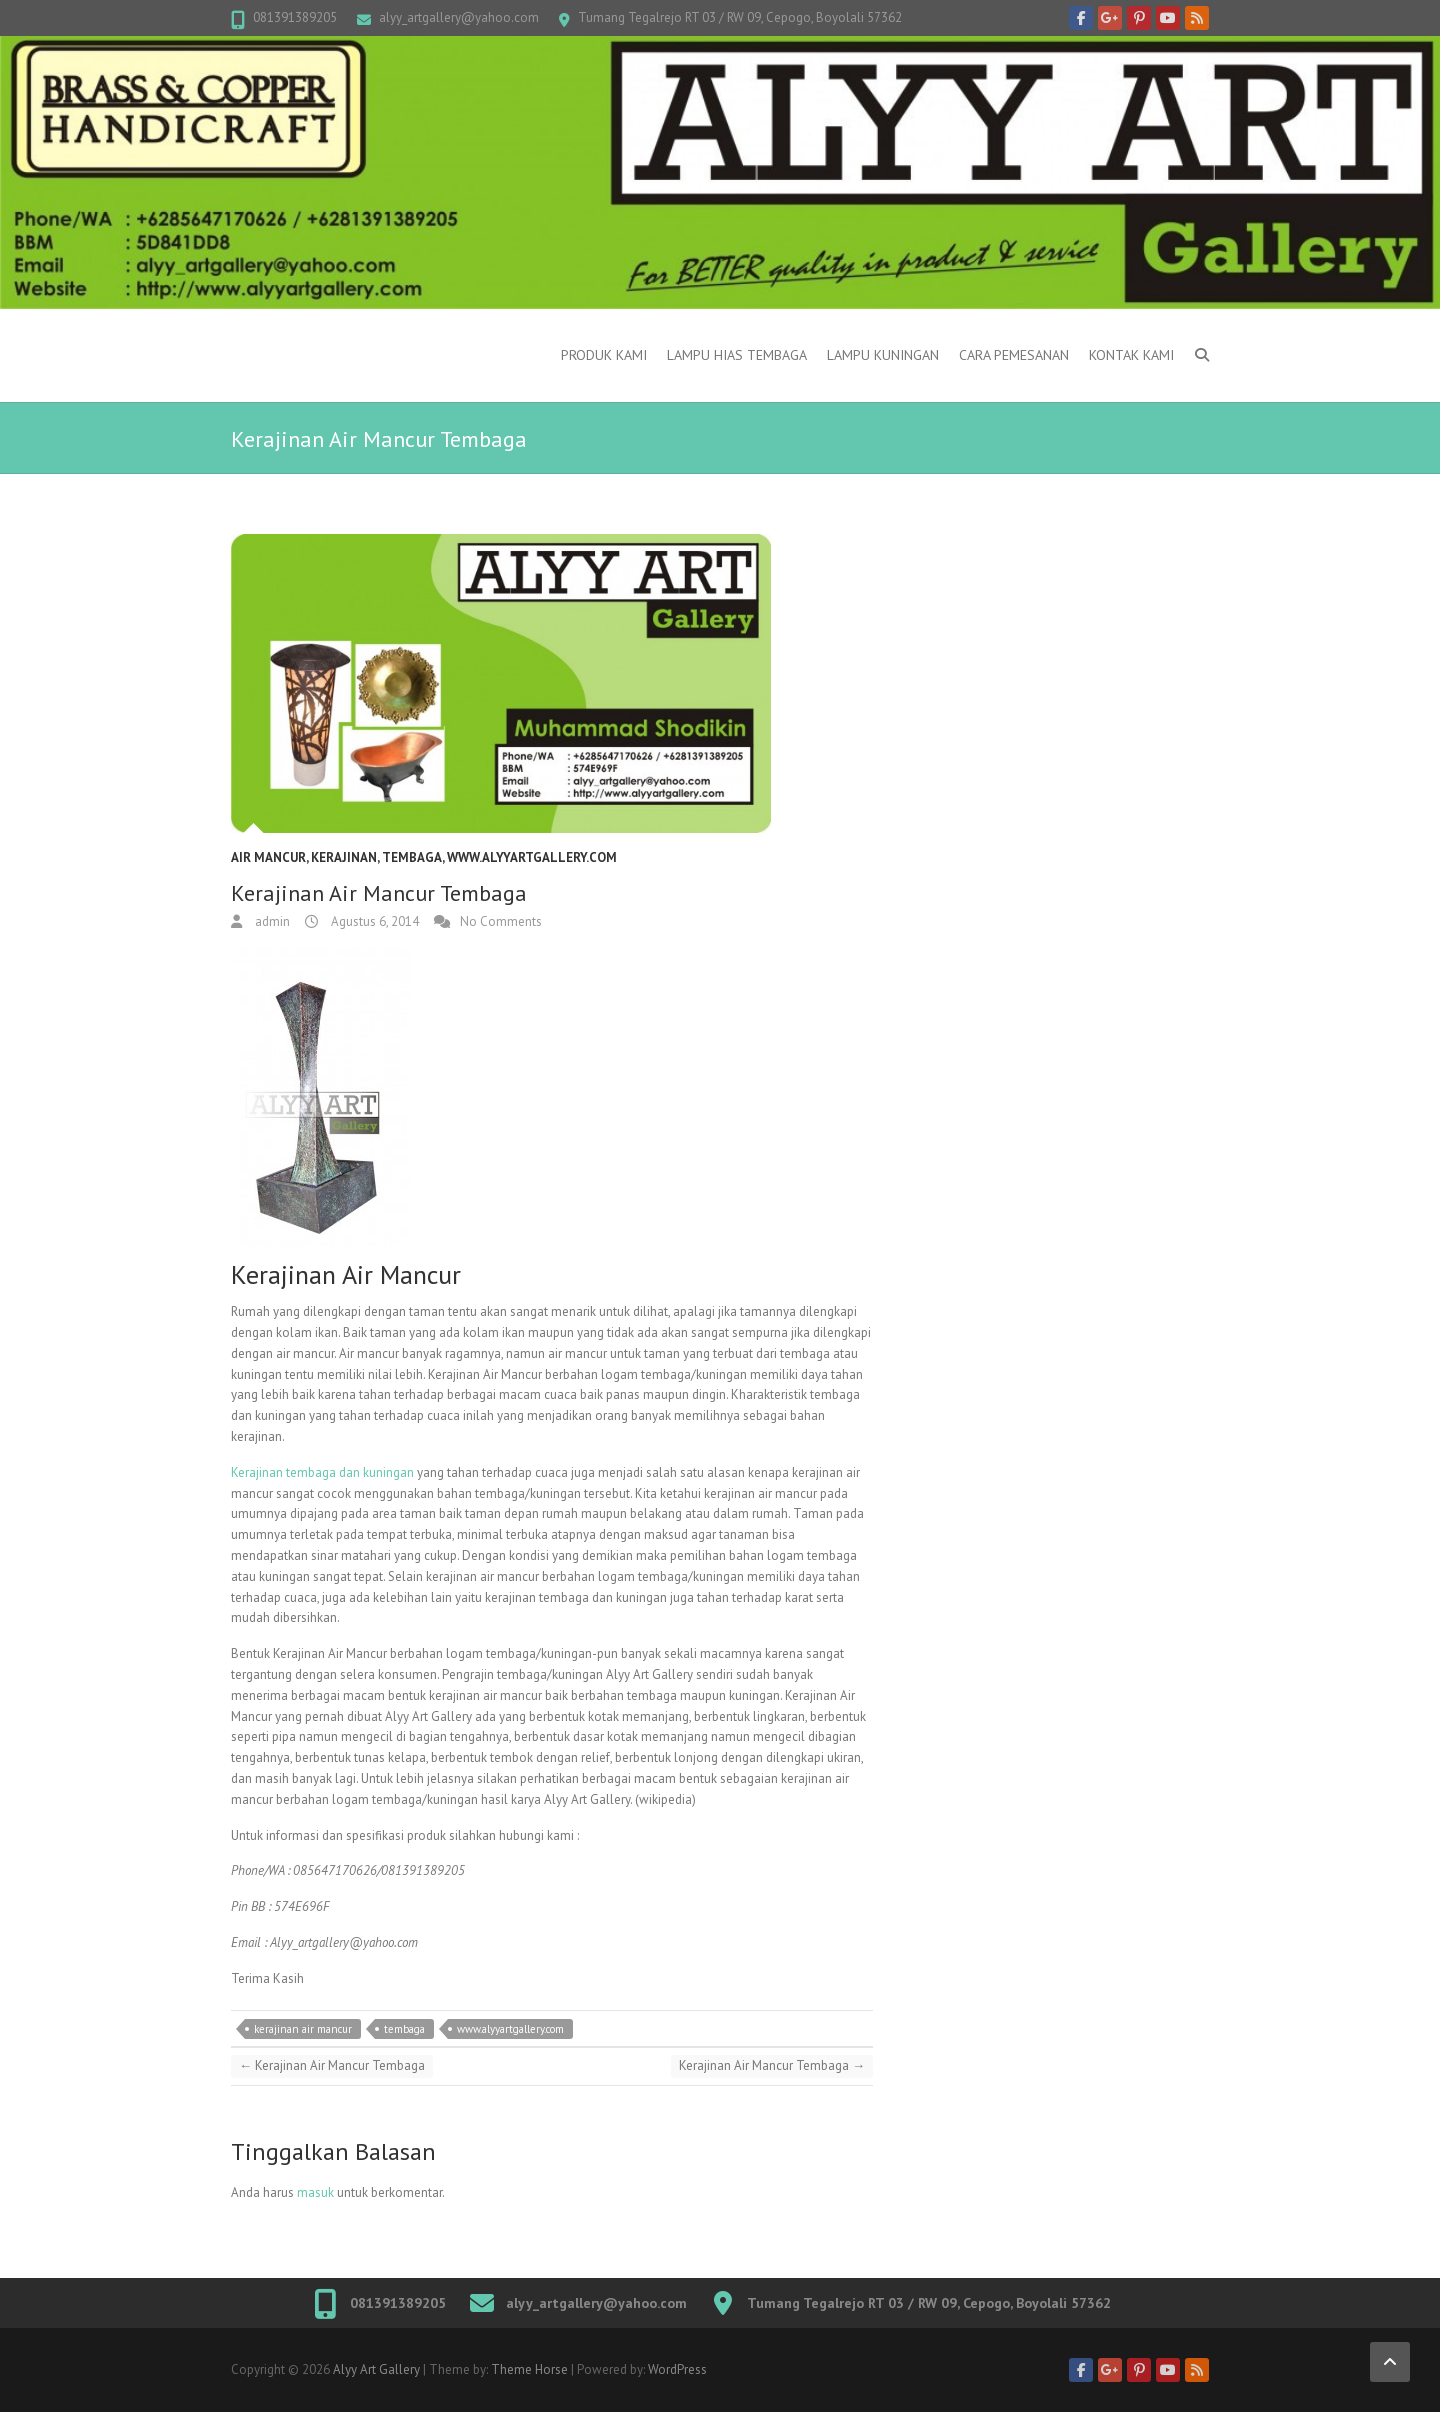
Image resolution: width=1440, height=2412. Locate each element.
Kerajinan (344, 857)
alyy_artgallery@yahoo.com (459, 17)
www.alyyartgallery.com (532, 857)
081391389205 (295, 17)
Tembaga (412, 857)
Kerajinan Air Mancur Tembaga (332, 2065)
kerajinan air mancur (303, 2029)
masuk (315, 2192)
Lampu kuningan (883, 355)
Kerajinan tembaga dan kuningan (322, 1472)
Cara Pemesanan (1014, 355)
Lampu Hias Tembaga (737, 355)
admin (271, 921)
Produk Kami (604, 355)
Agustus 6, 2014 (373, 921)
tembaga (404, 2029)
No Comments (501, 921)
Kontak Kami (1131, 355)
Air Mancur (268, 857)
